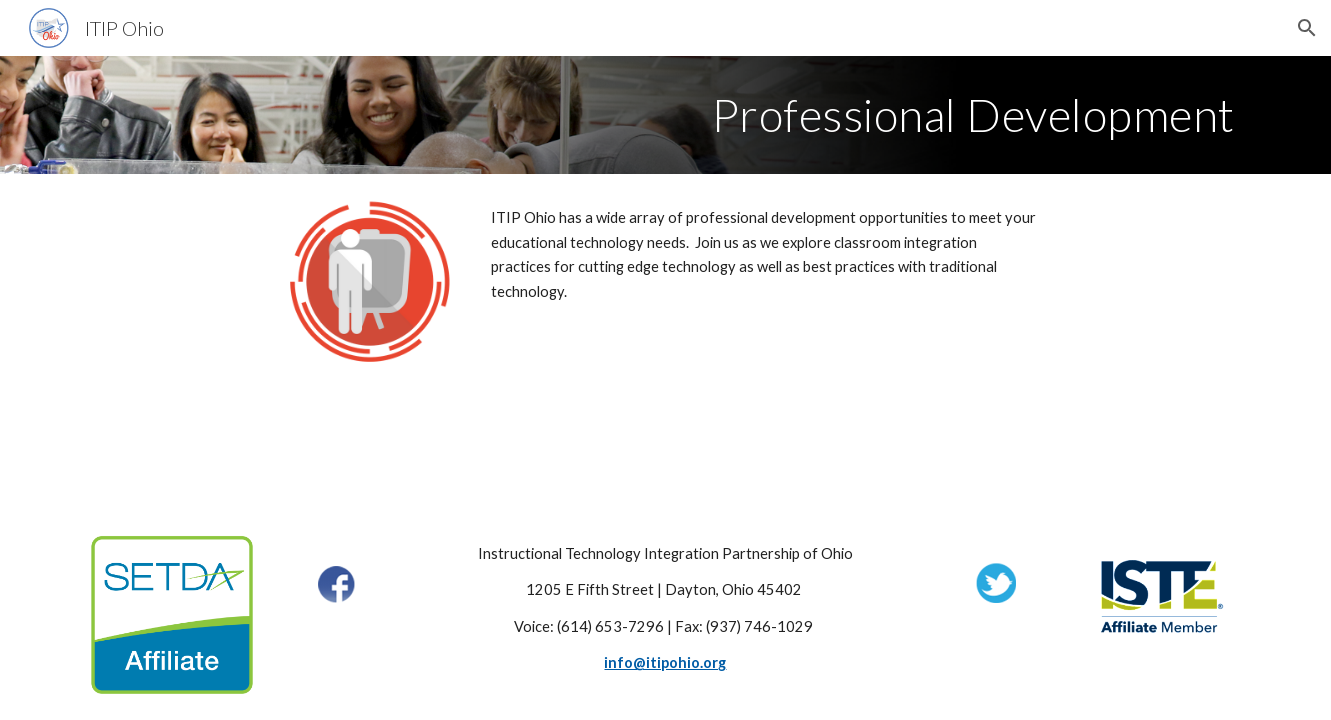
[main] (665, 115)
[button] (1307, 28)
